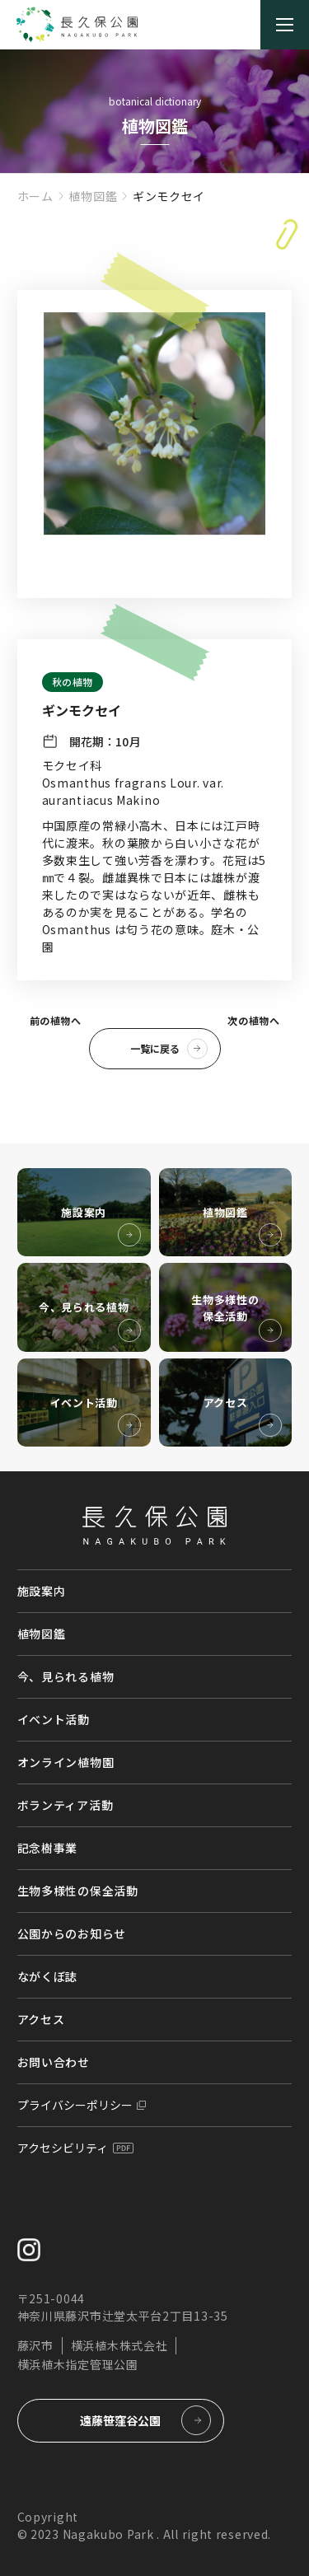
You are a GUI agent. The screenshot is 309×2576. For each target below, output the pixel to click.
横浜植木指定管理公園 (77, 2364)
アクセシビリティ (62, 2147)
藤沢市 (35, 2345)
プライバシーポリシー (75, 2105)
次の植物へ (253, 1020)
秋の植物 (72, 682)
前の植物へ (56, 1020)
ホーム (35, 196)
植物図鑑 (92, 196)
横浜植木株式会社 (119, 2345)
